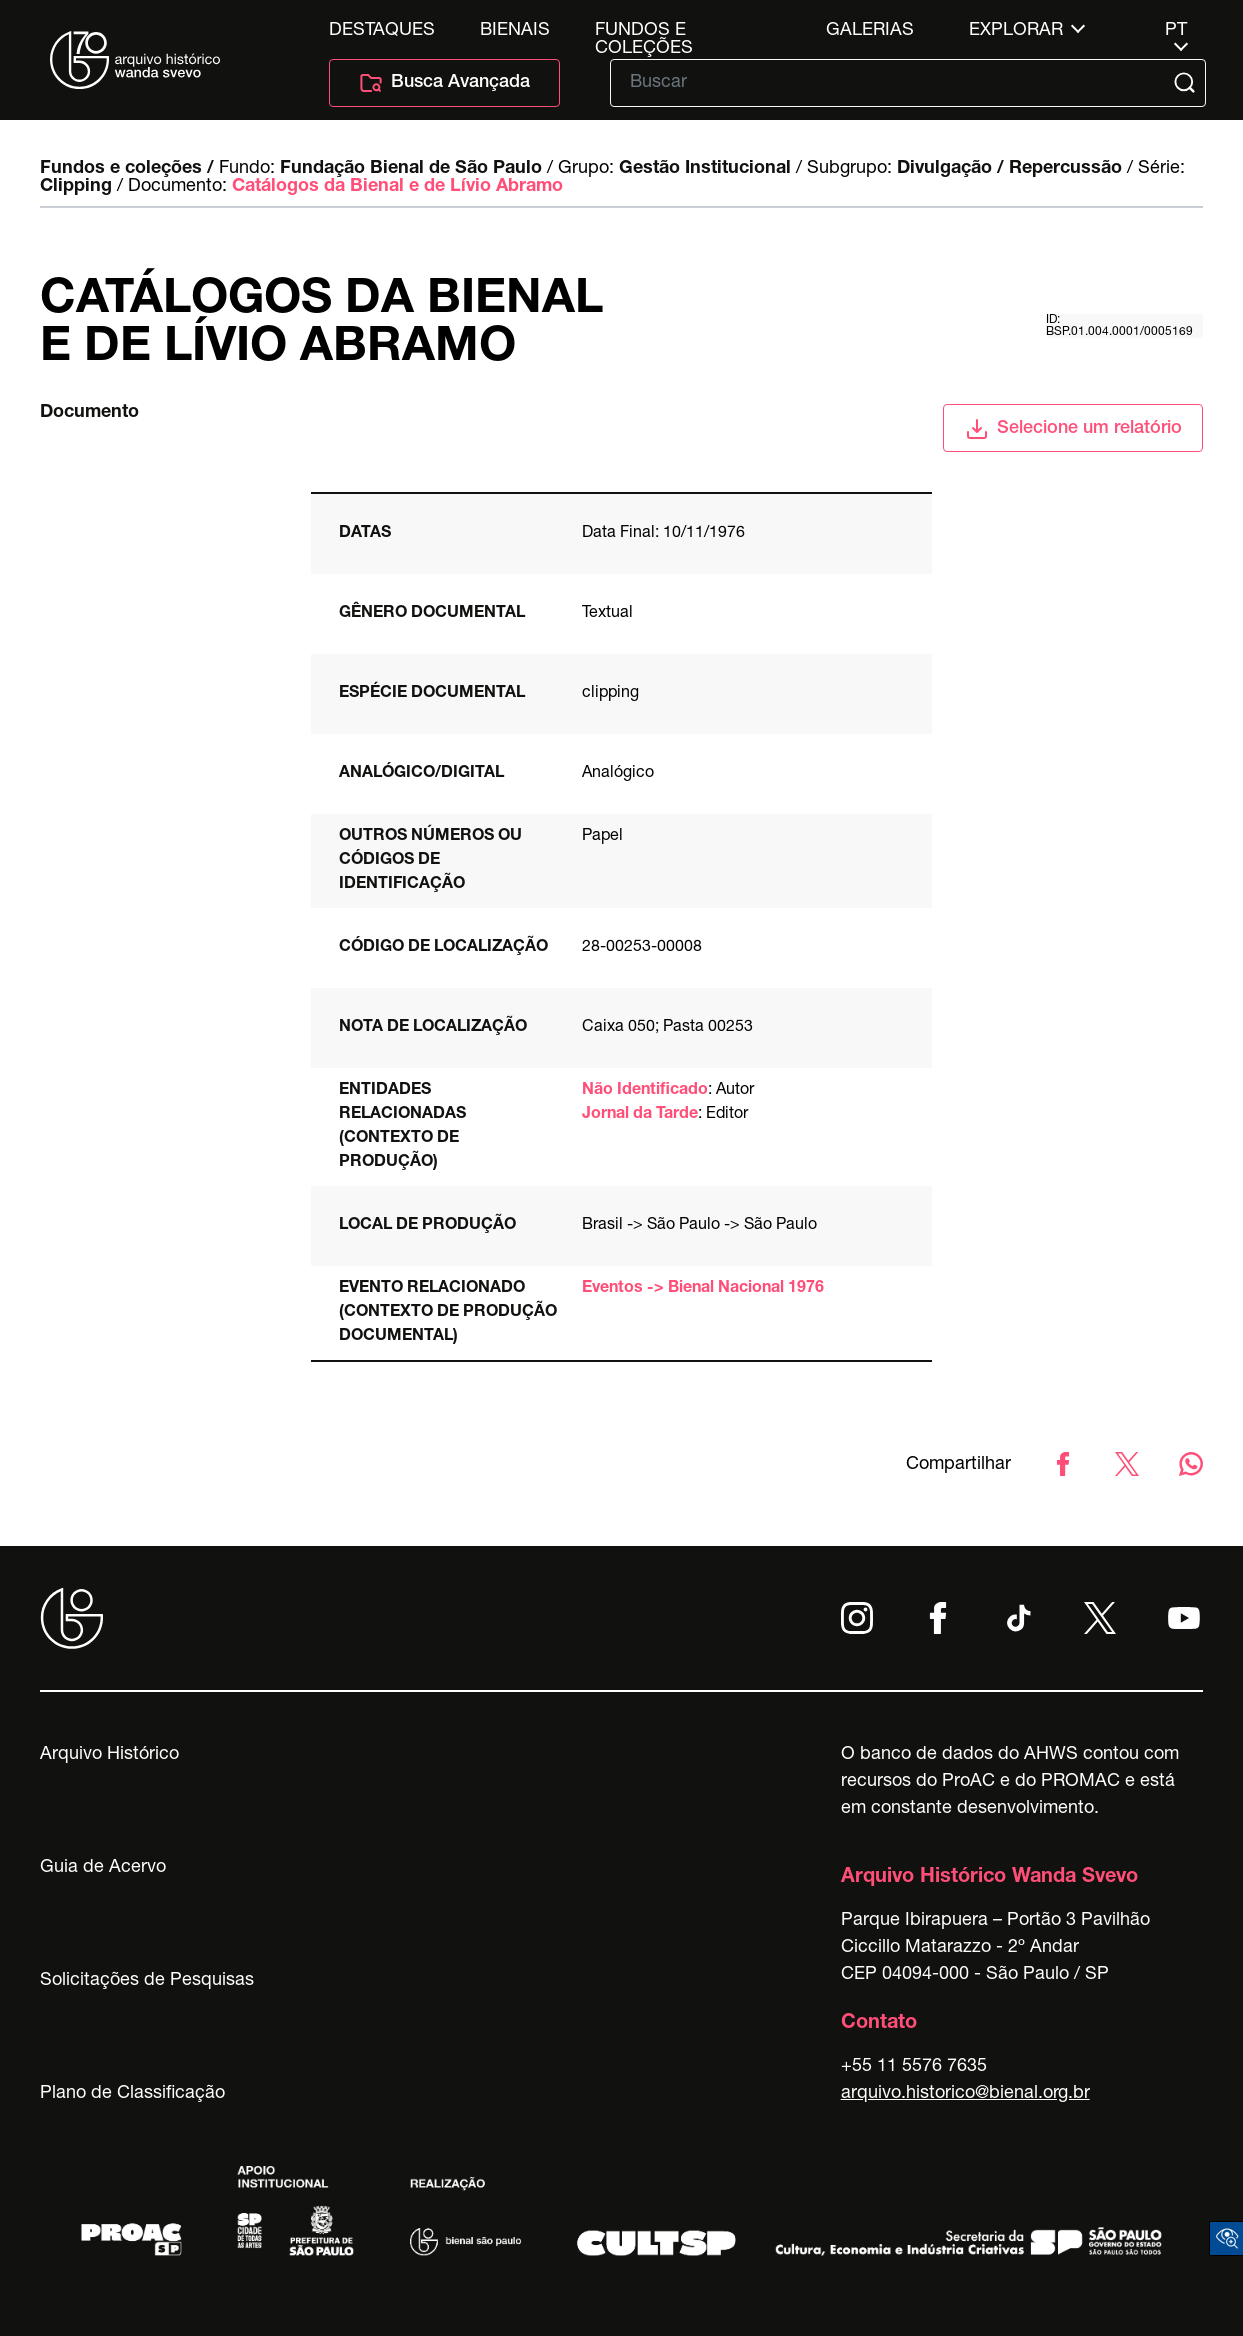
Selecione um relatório (1073, 429)
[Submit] (1187, 83)
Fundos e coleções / (127, 169)
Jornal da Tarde (640, 1115)
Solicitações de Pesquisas (147, 1981)
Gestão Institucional (705, 169)
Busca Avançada (444, 83)
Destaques (382, 31)
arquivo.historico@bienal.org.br (965, 2094)
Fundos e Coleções (644, 31)
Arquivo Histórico (109, 1755)
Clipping (76, 187)
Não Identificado (645, 1091)
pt (1176, 31)
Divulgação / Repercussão (1009, 169)
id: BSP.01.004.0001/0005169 (1119, 326)
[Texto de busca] (894, 83)
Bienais (515, 31)
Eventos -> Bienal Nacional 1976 (703, 1289)
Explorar (1016, 31)
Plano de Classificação (132, 2094)
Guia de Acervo (103, 1868)
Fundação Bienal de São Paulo (411, 169)
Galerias (870, 31)
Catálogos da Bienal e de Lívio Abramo (397, 187)
